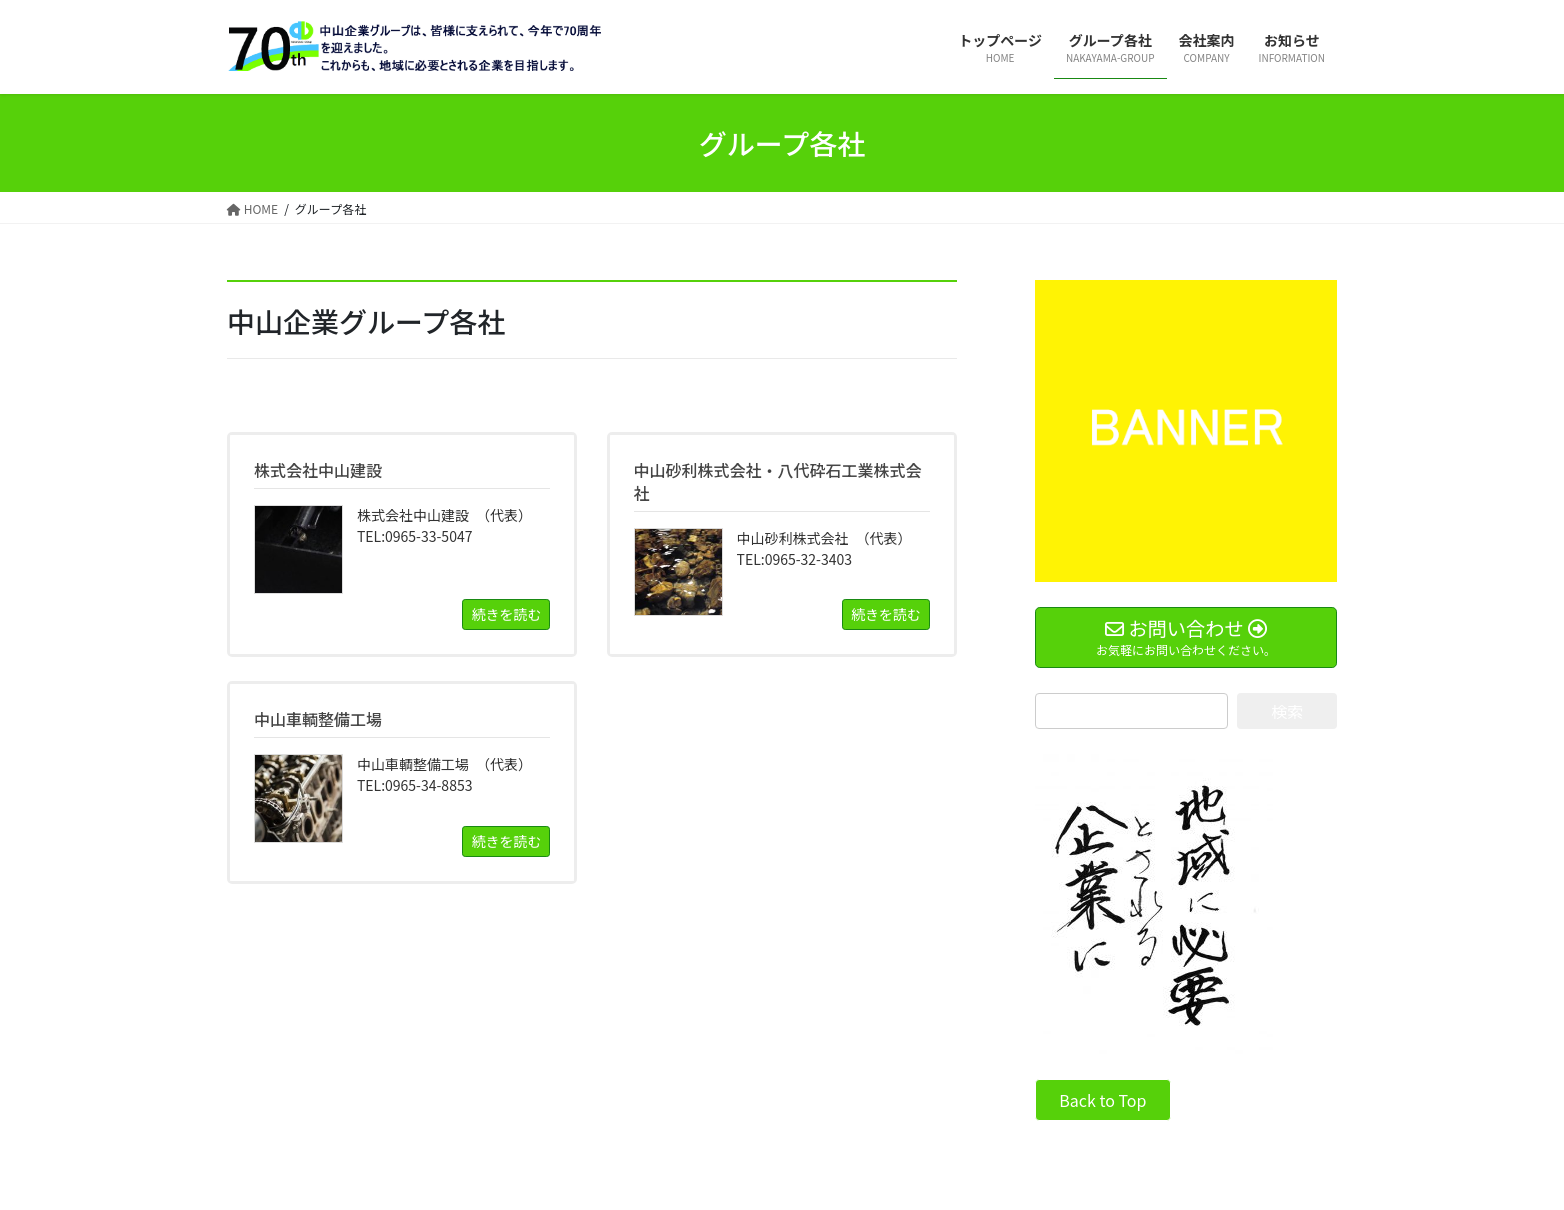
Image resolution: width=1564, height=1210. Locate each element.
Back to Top (1102, 1100)
